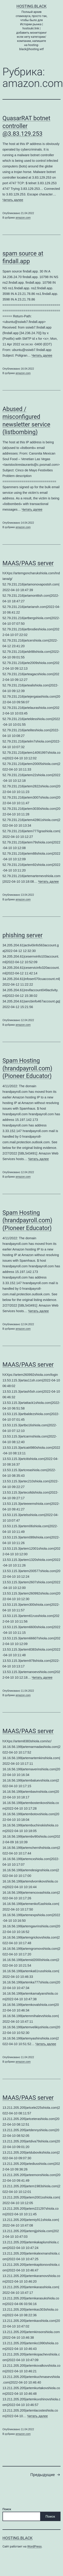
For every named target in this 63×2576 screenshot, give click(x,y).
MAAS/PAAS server (28, 563)
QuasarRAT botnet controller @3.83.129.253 (26, 126)
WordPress (34, 2546)
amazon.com (23, 217)
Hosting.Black (31, 6)
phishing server (22, 935)
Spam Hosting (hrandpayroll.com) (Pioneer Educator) (27, 1068)
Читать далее (12, 200)
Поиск (6, 2509)
